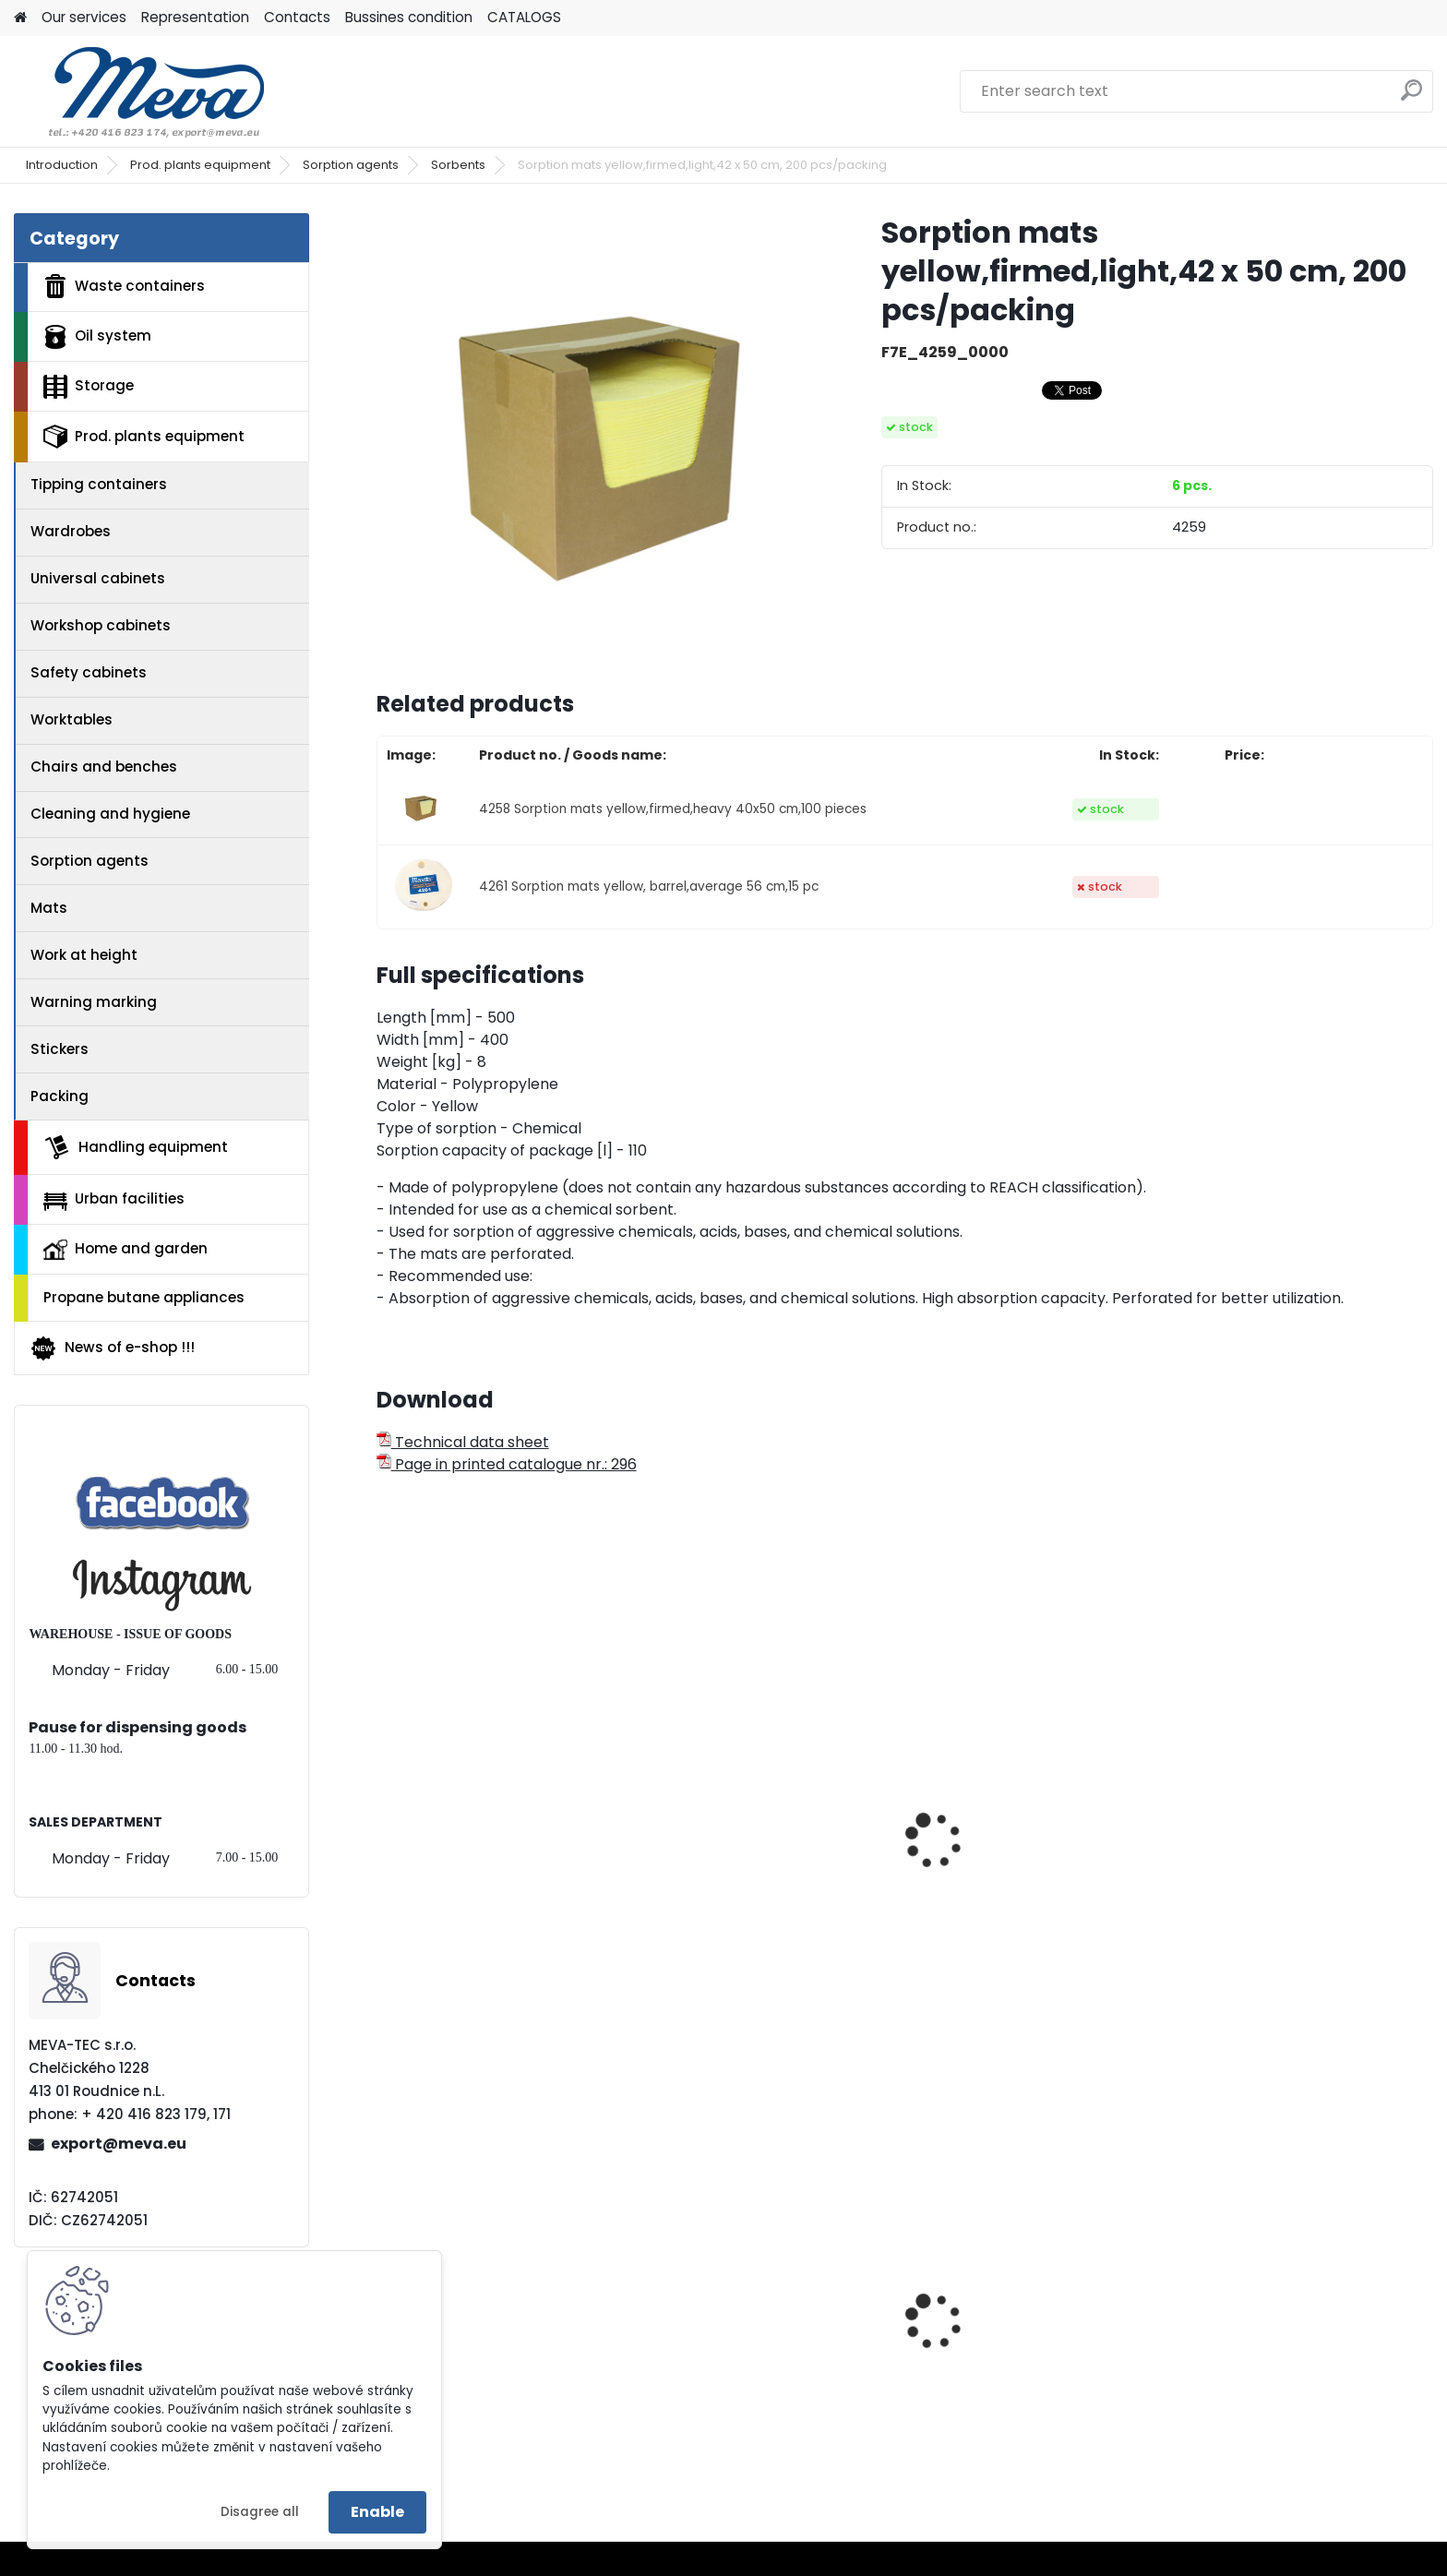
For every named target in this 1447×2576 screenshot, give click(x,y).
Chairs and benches (103, 766)
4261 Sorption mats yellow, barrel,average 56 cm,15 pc (649, 886)
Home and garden (125, 1249)
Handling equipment (135, 1147)
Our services (84, 17)
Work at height (84, 955)
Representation (195, 17)
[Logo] (141, 91)
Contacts (297, 17)
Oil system (97, 337)
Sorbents (458, 165)
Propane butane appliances (144, 1297)
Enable (377, 2511)
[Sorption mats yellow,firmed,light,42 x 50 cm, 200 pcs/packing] (599, 436)
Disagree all (260, 2512)
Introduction (62, 165)
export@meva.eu (118, 2143)
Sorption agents (351, 165)
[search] (1411, 97)
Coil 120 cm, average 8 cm (483, 1800)
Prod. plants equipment (200, 165)
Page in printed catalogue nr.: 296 (507, 1464)
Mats (48, 907)
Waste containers (124, 286)
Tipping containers (98, 484)
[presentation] (383, 1820)
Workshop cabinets (100, 625)
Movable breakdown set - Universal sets (1284, 1955)
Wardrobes (70, 531)
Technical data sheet (463, 1442)
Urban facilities (114, 1199)
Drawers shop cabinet (1271, 2339)
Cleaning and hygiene (110, 813)
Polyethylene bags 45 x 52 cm (497, 2369)
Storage (88, 387)
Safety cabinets (88, 672)
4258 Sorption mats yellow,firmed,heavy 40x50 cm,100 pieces (673, 809)
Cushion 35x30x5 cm (1000, 1800)
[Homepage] (20, 18)
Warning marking (93, 1002)
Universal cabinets (97, 578)
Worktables (71, 719)
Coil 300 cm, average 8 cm (754, 1800)
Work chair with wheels (740, 2369)
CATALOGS (524, 17)
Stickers (59, 1049)
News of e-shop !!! (112, 1348)
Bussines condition (408, 17)
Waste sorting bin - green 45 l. (1033, 2369)
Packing (59, 1096)
